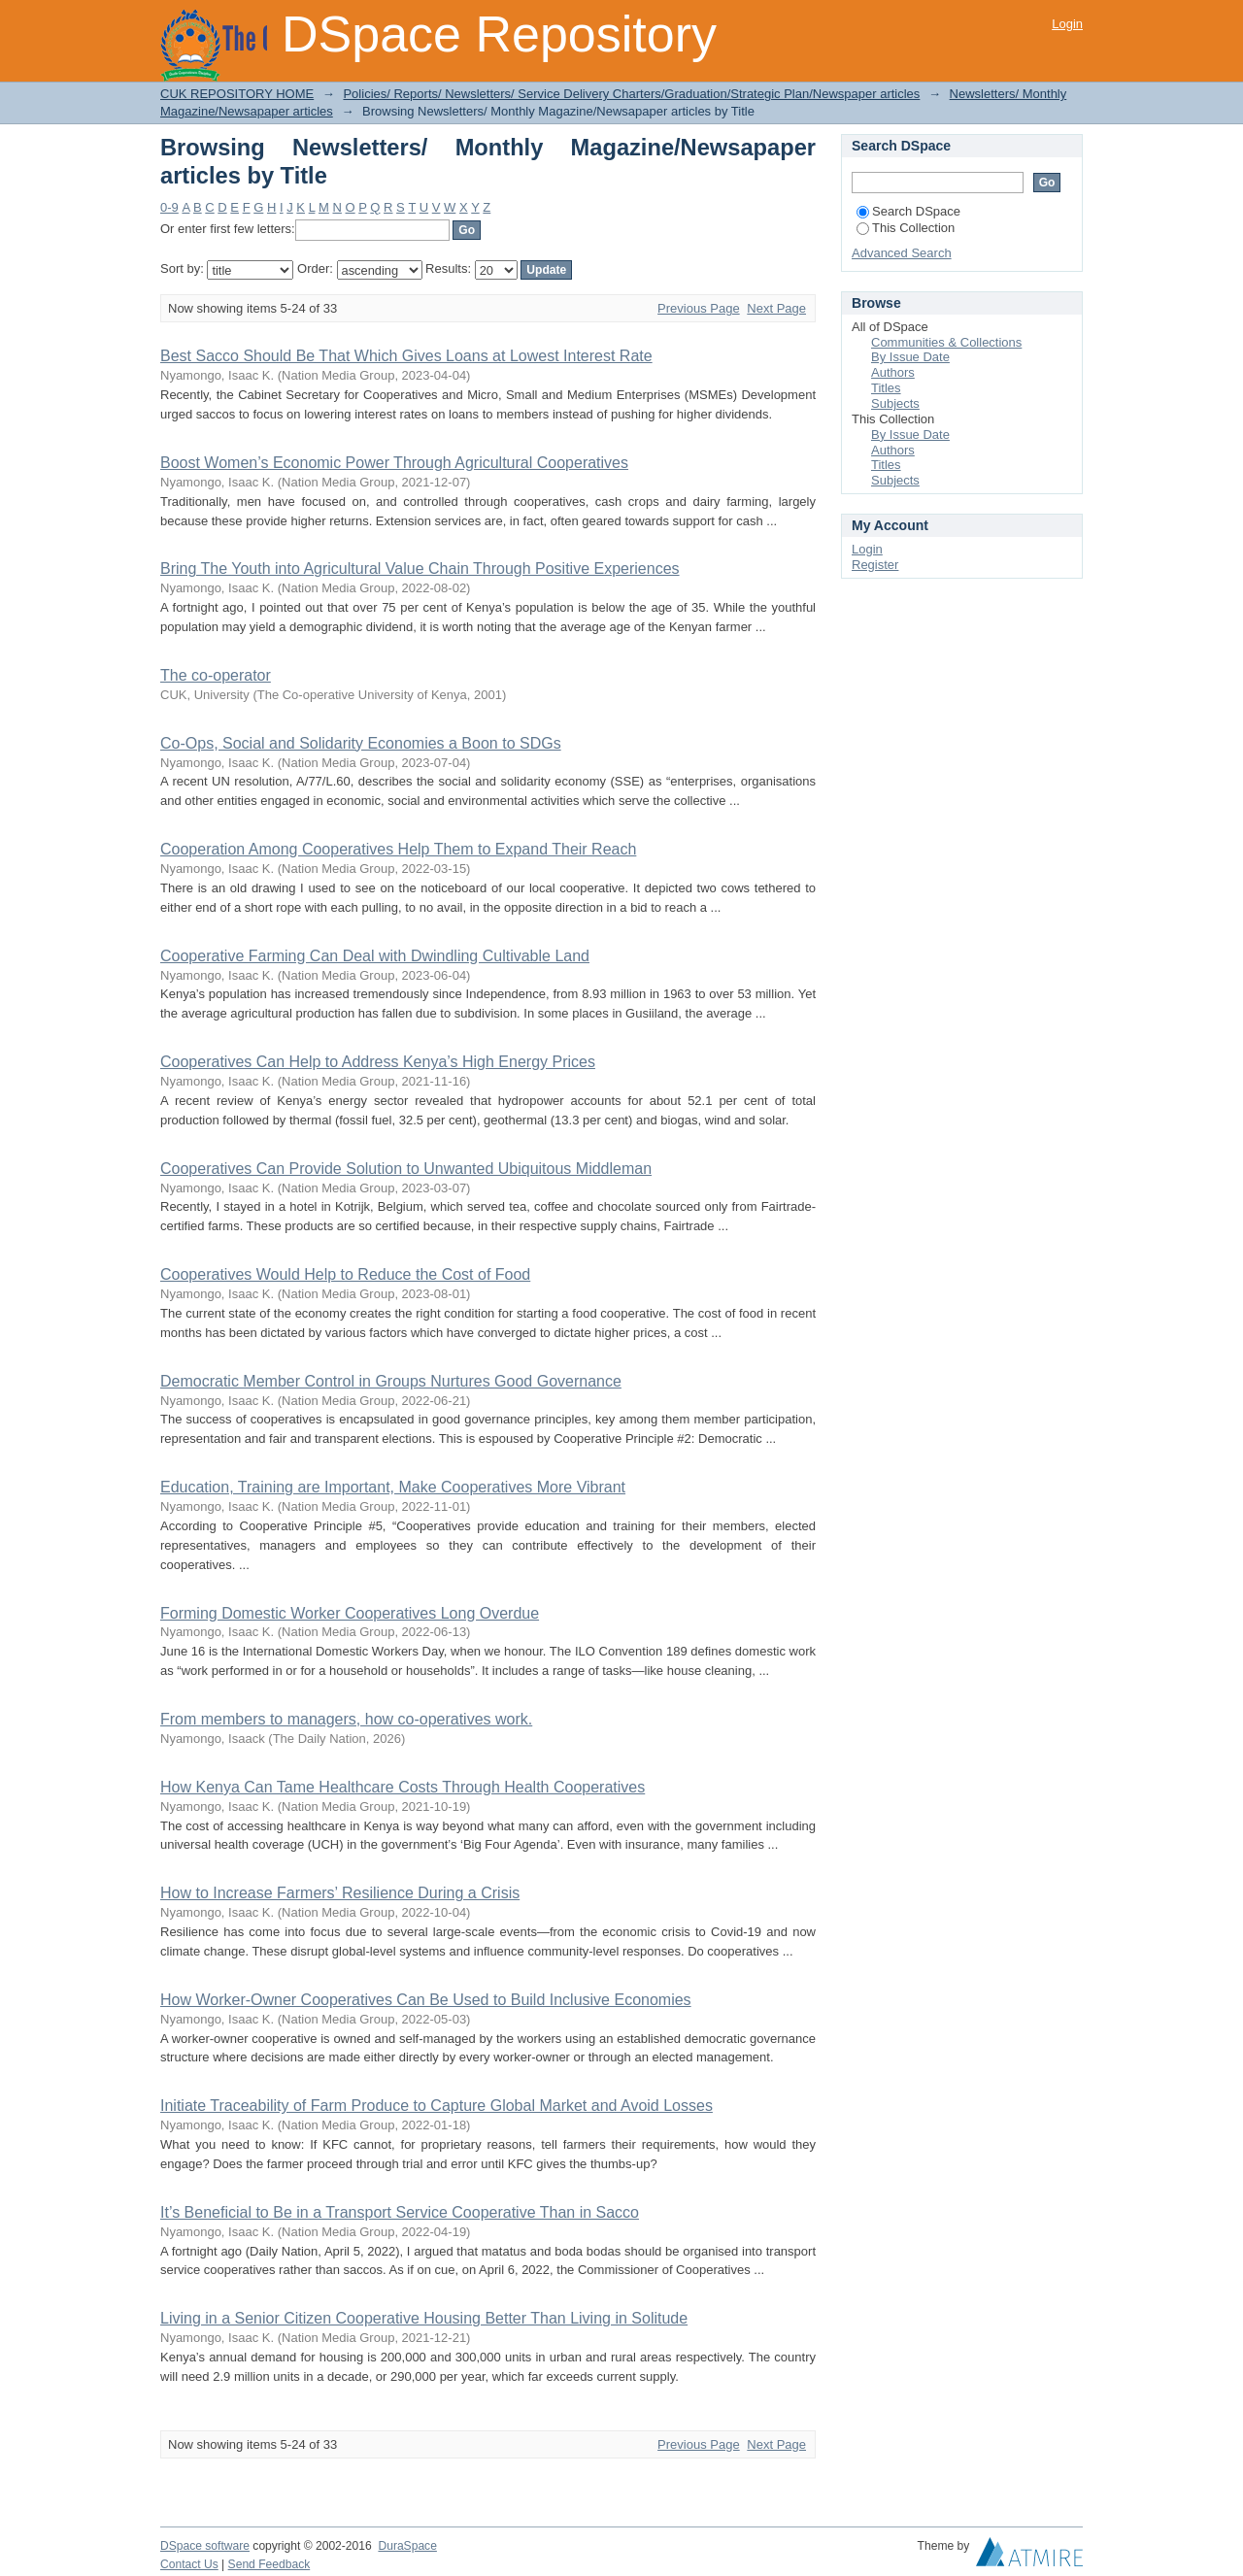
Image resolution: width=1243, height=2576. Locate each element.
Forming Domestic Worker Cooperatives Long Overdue (349, 1613)
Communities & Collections (946, 342)
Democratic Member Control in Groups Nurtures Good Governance (391, 1381)
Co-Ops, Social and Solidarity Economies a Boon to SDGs (360, 743)
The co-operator (215, 675)
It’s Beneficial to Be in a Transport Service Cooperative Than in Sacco (399, 2212)
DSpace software (205, 2546)
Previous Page (698, 308)
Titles (886, 388)
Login (1067, 24)
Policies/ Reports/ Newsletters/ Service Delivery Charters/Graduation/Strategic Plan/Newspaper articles (631, 93)
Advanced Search (902, 253)
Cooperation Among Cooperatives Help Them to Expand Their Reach (398, 849)
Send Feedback (269, 2564)
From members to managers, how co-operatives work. (346, 1719)
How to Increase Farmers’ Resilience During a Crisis (340, 1893)
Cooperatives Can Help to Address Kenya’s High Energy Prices (377, 1062)
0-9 (169, 207)
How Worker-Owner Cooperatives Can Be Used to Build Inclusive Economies (425, 1999)
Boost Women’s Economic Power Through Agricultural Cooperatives (394, 462)
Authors (893, 372)
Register (875, 564)
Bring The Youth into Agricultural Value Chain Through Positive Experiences (420, 568)
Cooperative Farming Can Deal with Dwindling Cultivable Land (374, 956)
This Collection (906, 227)
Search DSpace (908, 211)
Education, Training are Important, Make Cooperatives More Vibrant (392, 1487)
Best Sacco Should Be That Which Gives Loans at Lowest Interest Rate (406, 356)
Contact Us (189, 2564)
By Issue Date (910, 357)
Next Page (776, 308)
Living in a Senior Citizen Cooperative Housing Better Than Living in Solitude (424, 2318)
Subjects (895, 403)
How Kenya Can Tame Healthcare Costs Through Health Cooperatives (402, 1787)
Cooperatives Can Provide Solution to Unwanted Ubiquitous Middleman (406, 1168)
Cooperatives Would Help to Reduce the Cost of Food (345, 1274)
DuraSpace (407, 2546)
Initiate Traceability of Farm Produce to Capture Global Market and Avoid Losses (436, 2105)
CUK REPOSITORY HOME (237, 93)
